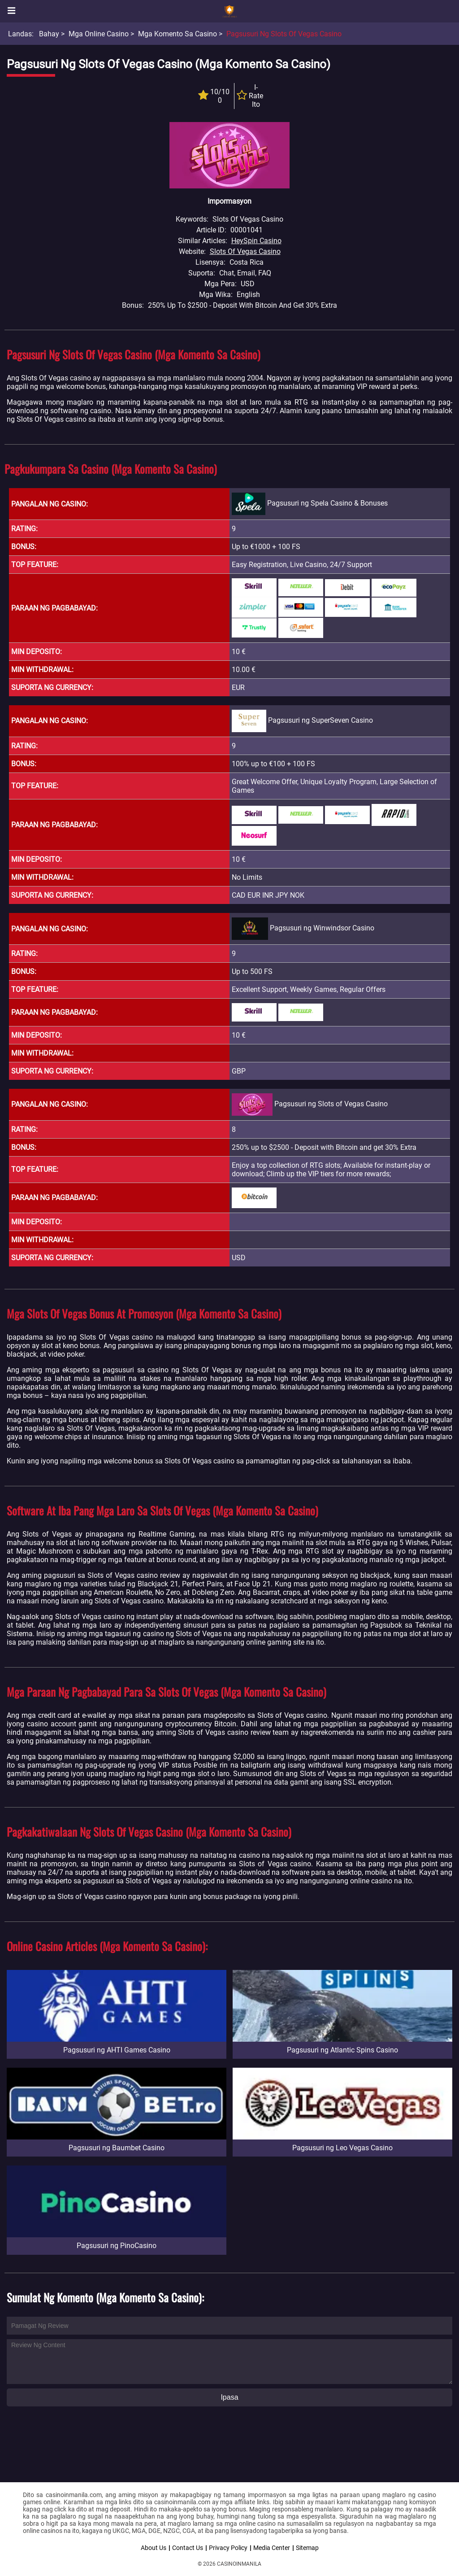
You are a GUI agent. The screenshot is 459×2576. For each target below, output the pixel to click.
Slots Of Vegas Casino (245, 251)
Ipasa (229, 2397)
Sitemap (307, 2547)
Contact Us (187, 2547)
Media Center (271, 2547)
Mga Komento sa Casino (177, 34)
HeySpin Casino (256, 240)
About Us (153, 2547)
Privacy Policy (228, 2547)
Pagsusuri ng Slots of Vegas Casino (284, 34)
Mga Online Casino (99, 34)
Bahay (49, 34)
